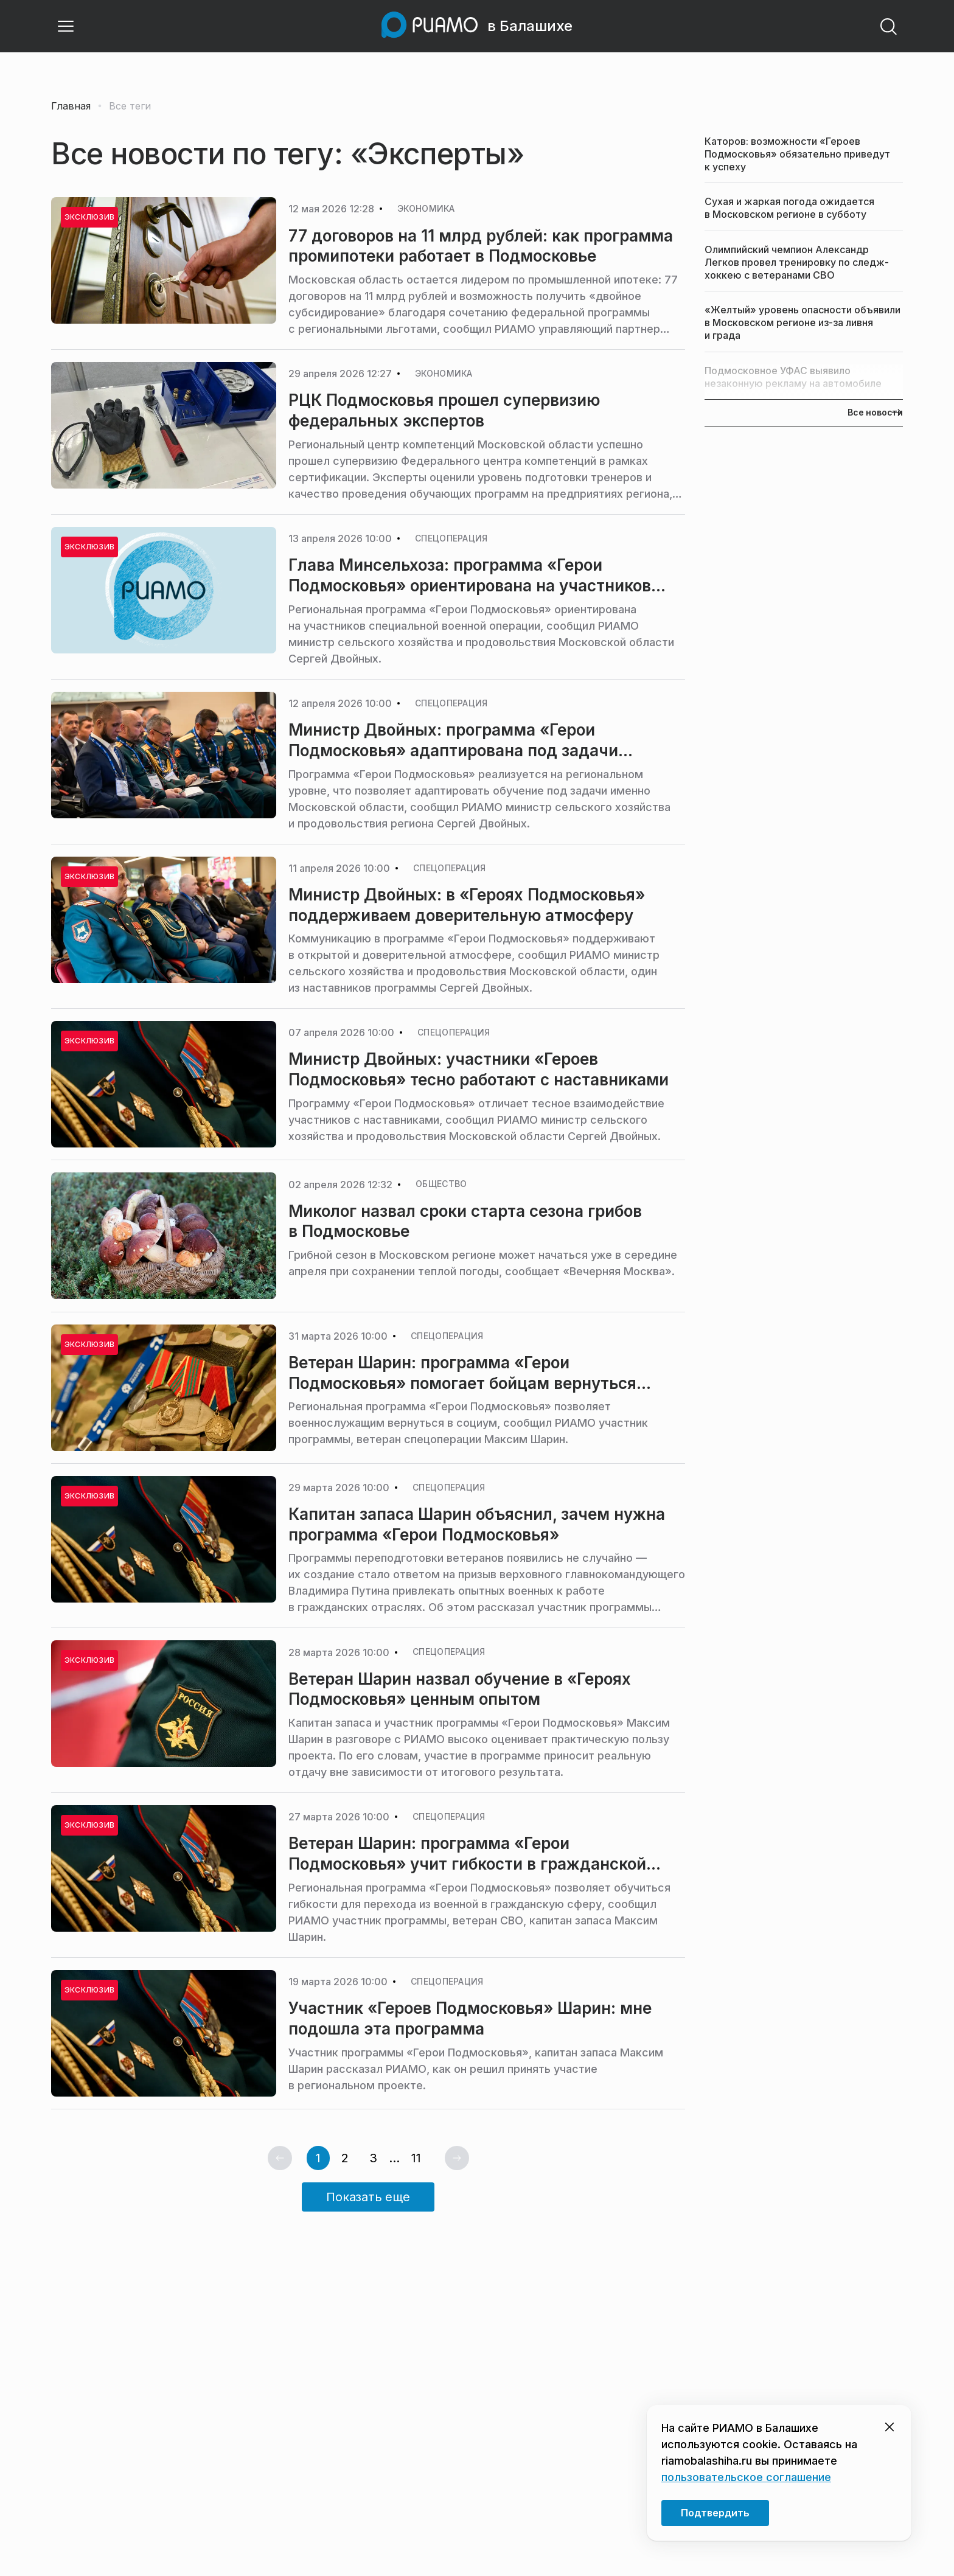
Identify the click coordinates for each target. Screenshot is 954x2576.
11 (416, 2158)
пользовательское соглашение (746, 2477)
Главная (71, 106)
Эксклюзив (89, 546)
